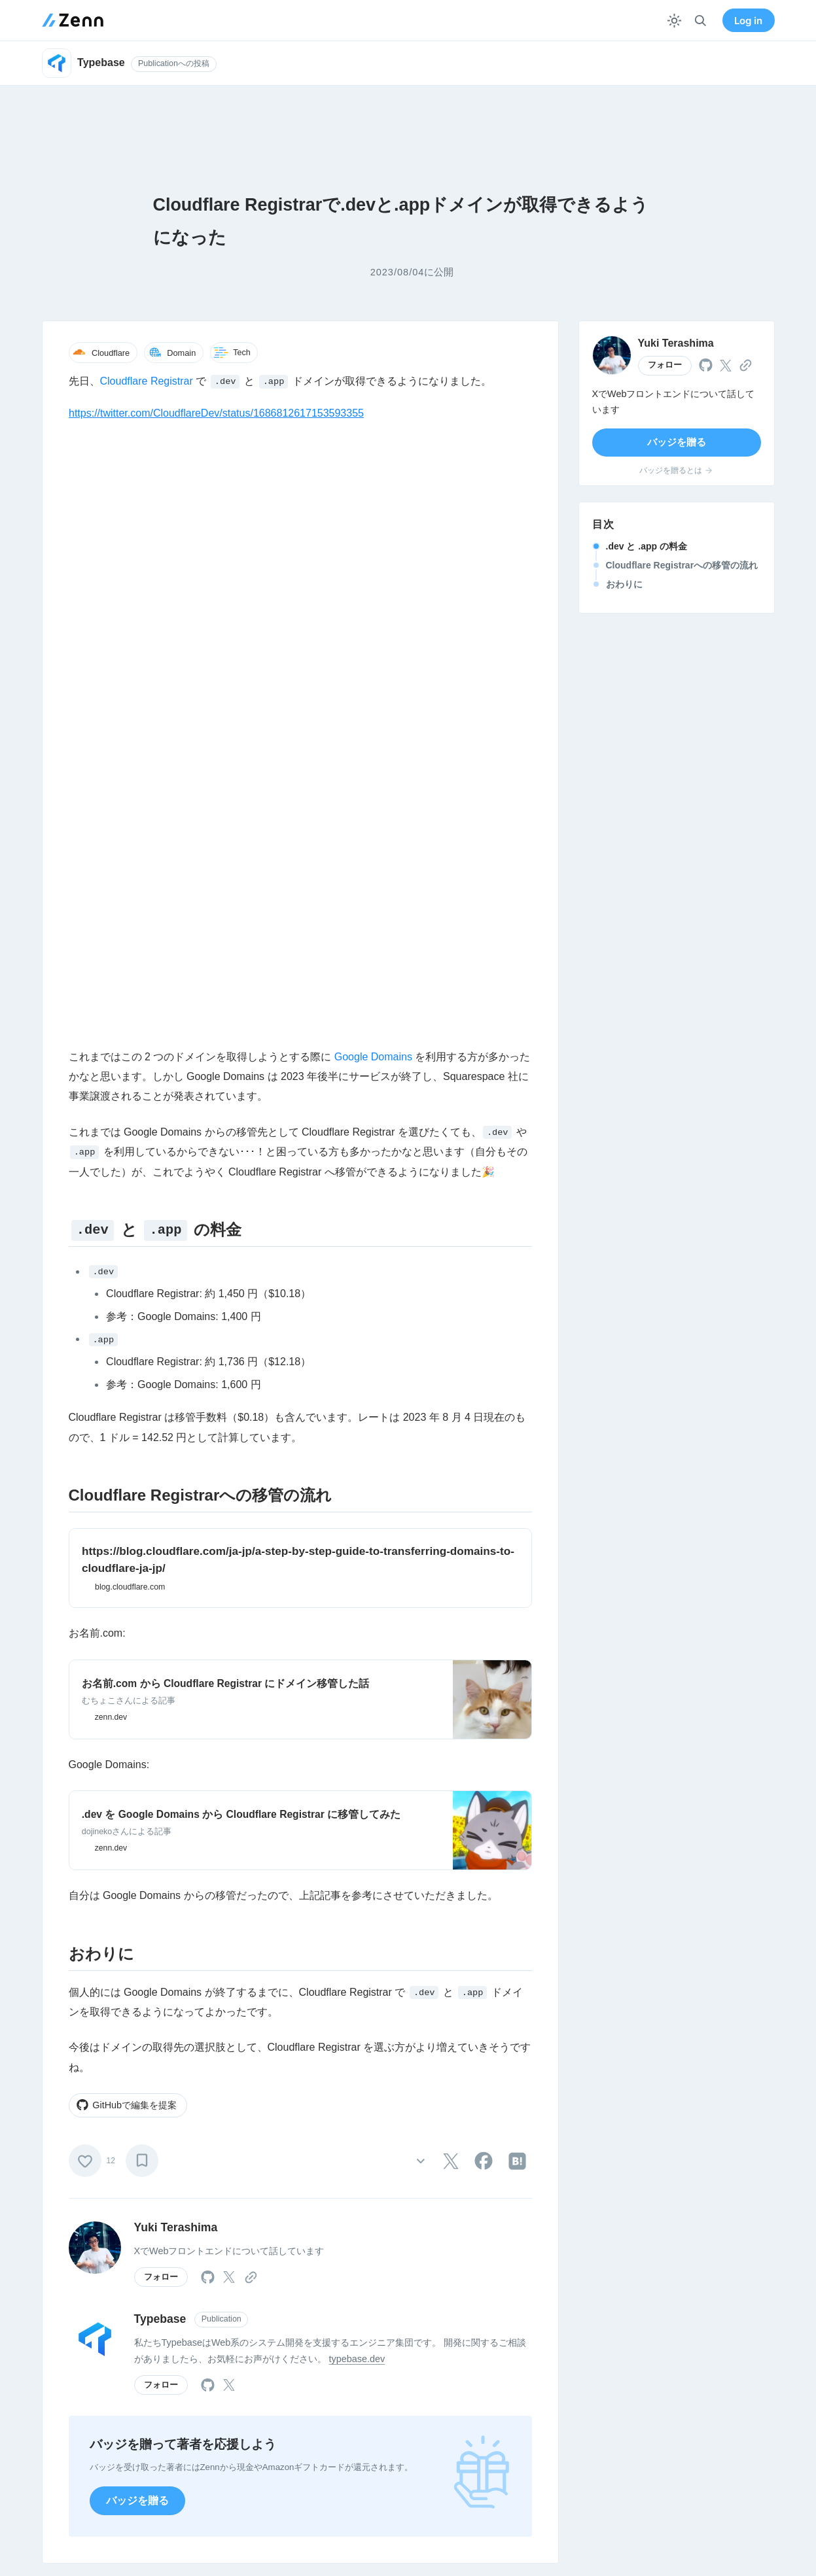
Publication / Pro (372, 2444)
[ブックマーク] (142, 1548)
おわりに (624, 584)
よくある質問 (365, 2467)
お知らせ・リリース (227, 2444)
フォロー (161, 1664)
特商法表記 (666, 2444)
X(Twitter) (510, 2398)
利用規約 (661, 2398)
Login (300, 2233)
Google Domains (373, 444)
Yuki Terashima (176, 1615)
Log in (748, 20)
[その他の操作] (421, 1548)
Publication (221, 1706)
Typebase (160, 1706)
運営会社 (204, 2421)
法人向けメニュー (375, 2421)
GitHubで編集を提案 (126, 1492)
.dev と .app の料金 (646, 546)
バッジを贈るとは (676, 470)
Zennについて (214, 2398)
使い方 (352, 2398)
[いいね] (85, 1548)
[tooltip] (451, 1549)
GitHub (505, 2421)
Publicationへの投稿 (173, 63)
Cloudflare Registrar (146, 381)
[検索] (700, 20)
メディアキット (523, 2444)
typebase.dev (357, 1746)
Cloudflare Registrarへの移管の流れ (682, 565)
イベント (204, 2467)
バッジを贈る (137, 1888)
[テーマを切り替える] (674, 20)
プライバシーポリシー (689, 2421)
